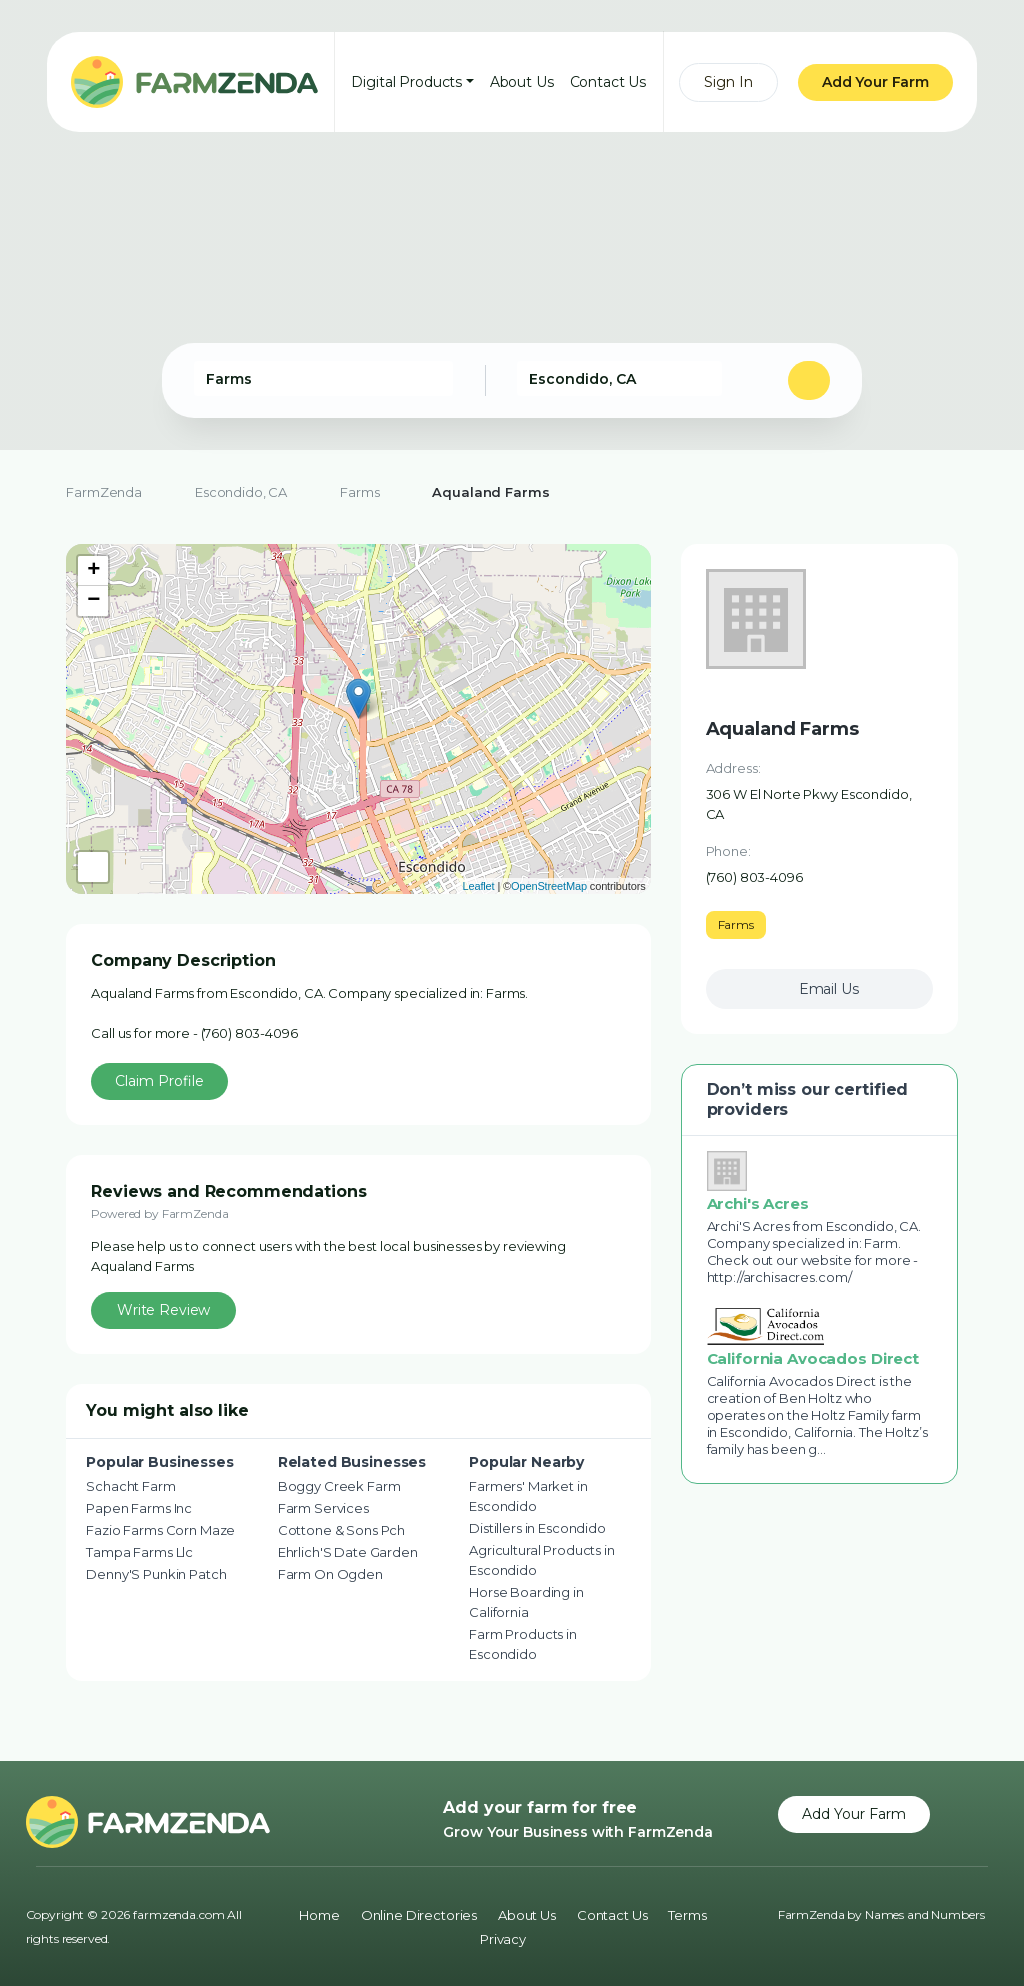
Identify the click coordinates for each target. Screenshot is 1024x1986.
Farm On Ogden (330, 1574)
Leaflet (478, 886)
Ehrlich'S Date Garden (348, 1552)
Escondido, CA (241, 492)
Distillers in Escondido (537, 1528)
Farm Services (323, 1508)
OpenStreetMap (549, 886)
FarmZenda (104, 492)
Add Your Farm (875, 82)
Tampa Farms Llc (139, 1552)
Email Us (829, 989)
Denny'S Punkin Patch (156, 1574)
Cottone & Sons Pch (341, 1530)
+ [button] (93, 571)
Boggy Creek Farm (339, 1486)
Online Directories (419, 1915)
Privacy (503, 1939)
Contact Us (608, 82)
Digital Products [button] (406, 82)
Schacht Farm (130, 1486)
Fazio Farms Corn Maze (160, 1530)
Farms (359, 492)
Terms (687, 1915)
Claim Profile (159, 1081)
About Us (522, 82)
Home (319, 1915)
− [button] (93, 601)
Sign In (728, 82)
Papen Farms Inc (139, 1508)
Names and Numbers (925, 1914)
